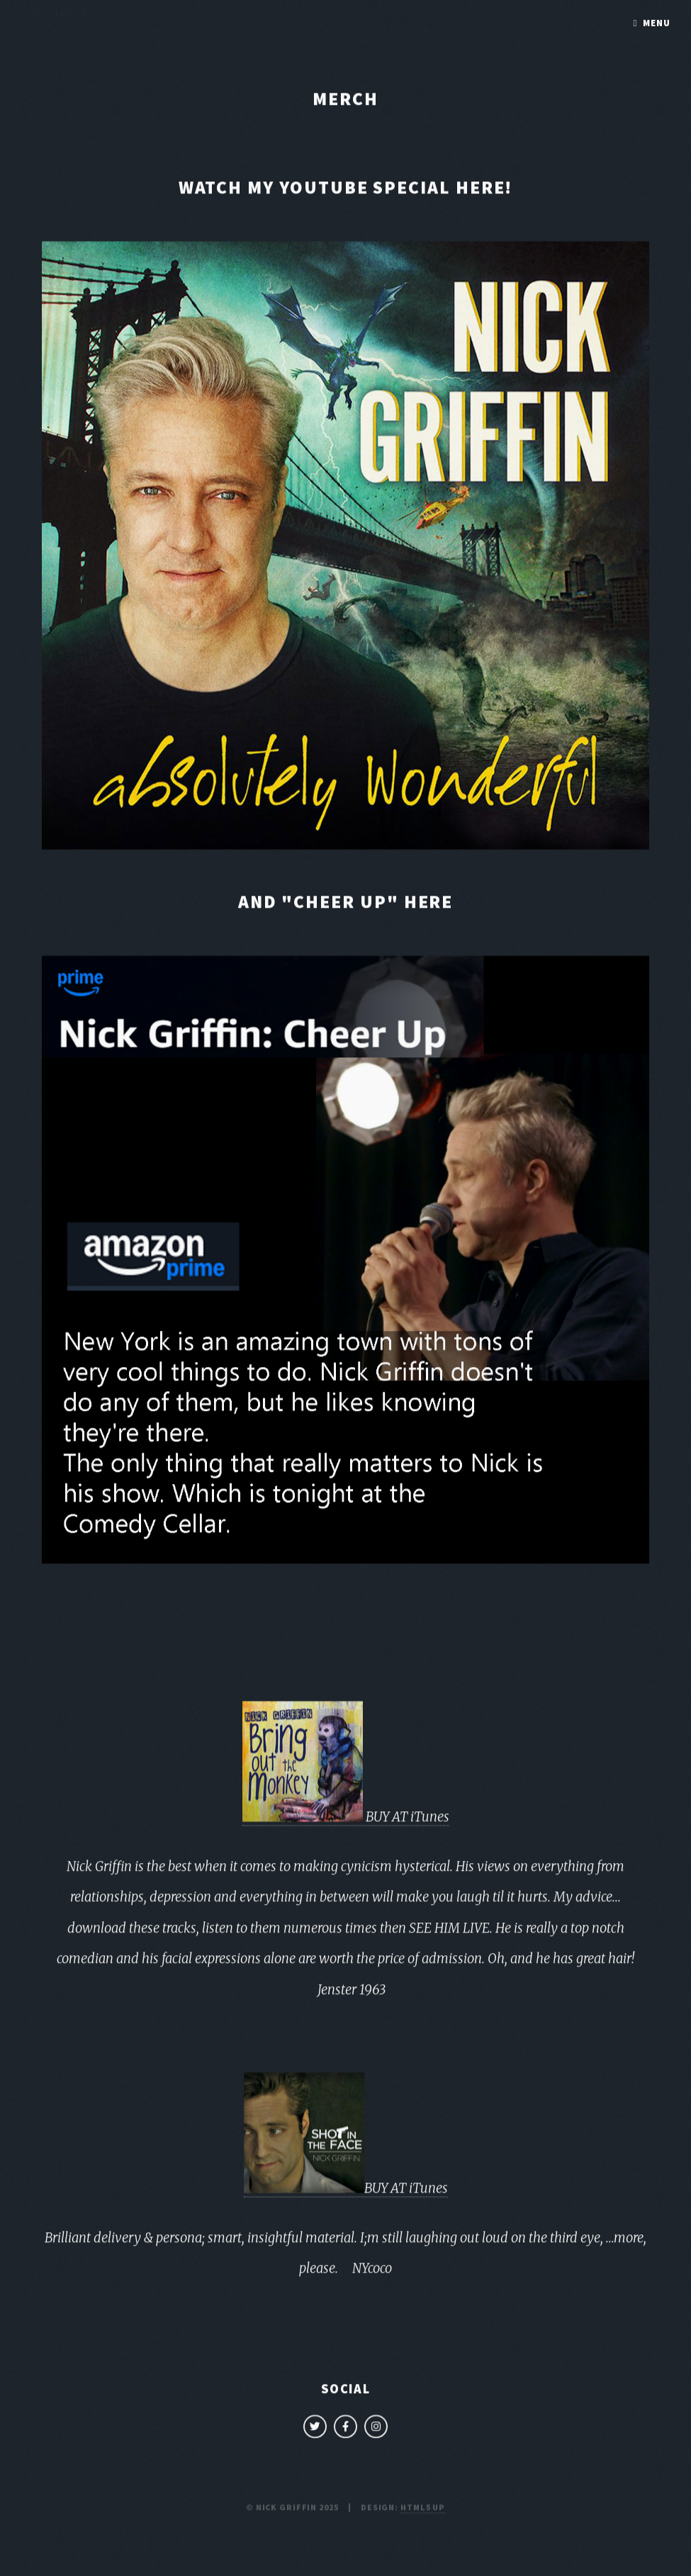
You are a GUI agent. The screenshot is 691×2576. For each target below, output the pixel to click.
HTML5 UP (422, 2509)
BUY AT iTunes (345, 1819)
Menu (656, 23)
